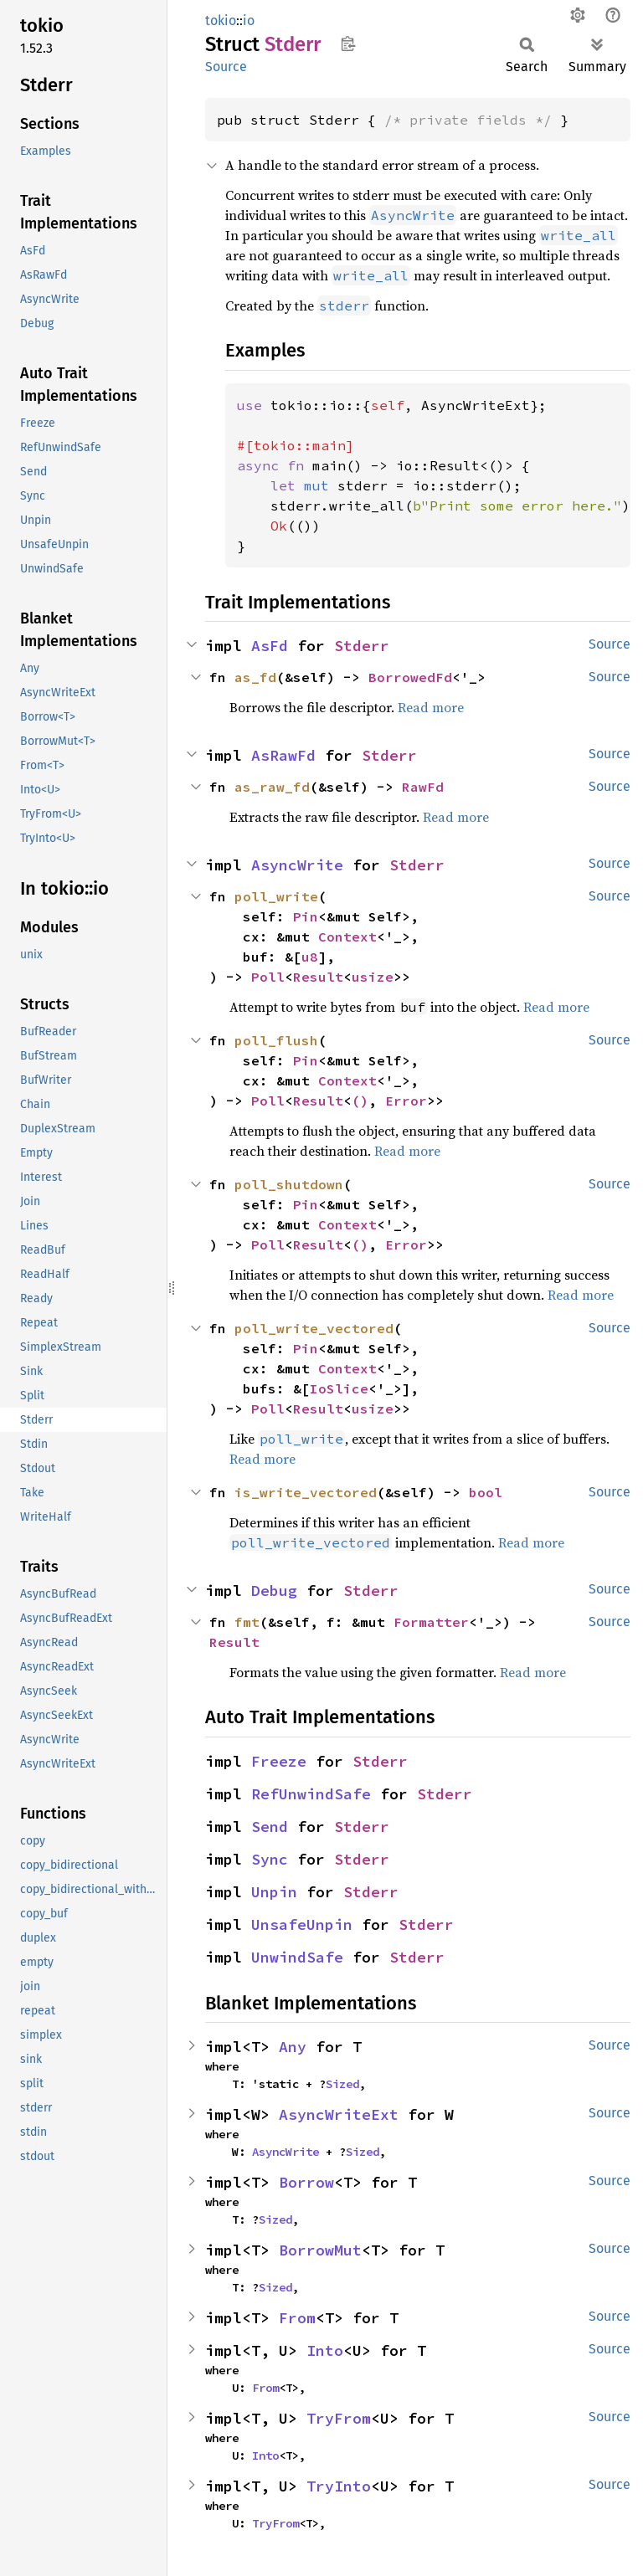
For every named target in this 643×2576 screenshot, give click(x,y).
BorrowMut (320, 2250)
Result (318, 976)
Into (324, 2350)
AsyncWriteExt (339, 2114)
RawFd (423, 786)
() (360, 1100)
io (249, 20)
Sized (342, 2083)
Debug (274, 1590)
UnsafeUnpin (301, 1924)
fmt (247, 1622)
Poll (268, 976)
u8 (309, 956)
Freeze (278, 1761)
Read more (431, 707)
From (297, 2317)
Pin (305, 916)
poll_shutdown (288, 1184)
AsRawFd (283, 755)
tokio (220, 20)
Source (226, 66)
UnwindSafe (297, 1957)
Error (406, 1100)
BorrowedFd (410, 677)
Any (292, 2046)
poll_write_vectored (314, 1328)
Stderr (361, 645)
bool (485, 1492)
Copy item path (348, 43)
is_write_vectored (305, 1492)
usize (373, 976)
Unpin (274, 1891)
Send (269, 1826)
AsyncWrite (297, 865)
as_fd (255, 677)
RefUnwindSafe (311, 1794)
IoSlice (339, 1388)
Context (347, 936)
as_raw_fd (272, 786)
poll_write (276, 896)
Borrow (306, 2182)
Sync (269, 1859)
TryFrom (338, 2418)
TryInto (338, 2486)
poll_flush (276, 1040)
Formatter (431, 1622)
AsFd (269, 645)
